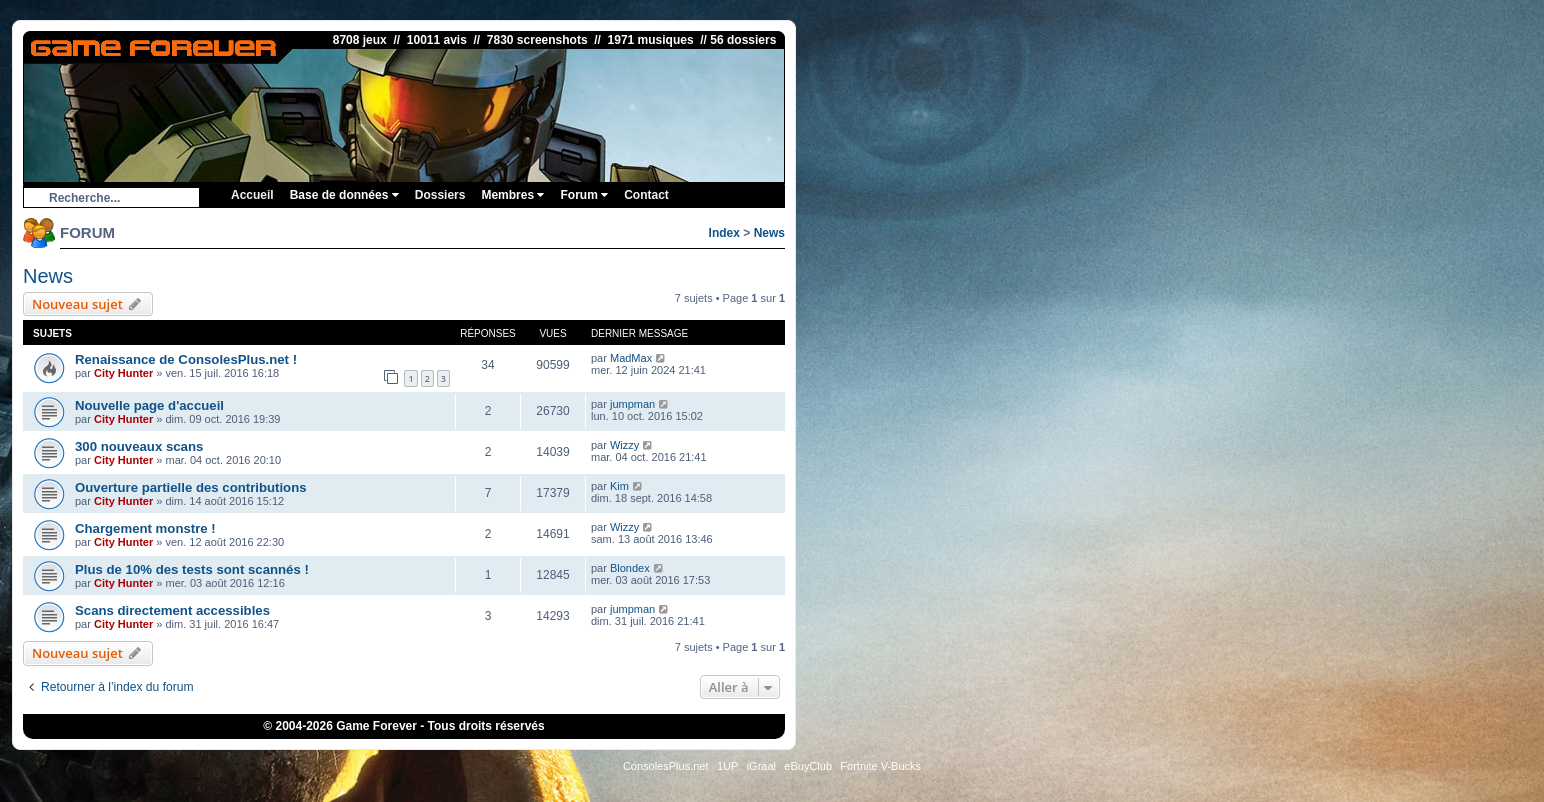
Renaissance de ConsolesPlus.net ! (186, 359)
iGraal (761, 766)
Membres (512, 195)
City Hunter (123, 373)
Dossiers (440, 195)
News (769, 233)
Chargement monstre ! (145, 528)
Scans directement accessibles (172, 610)
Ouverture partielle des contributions (191, 487)
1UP (727, 766)
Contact (646, 195)
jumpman (632, 404)
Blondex (630, 568)
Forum (584, 195)
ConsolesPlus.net (666, 766)
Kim (619, 486)
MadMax (631, 358)
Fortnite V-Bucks (880, 766)
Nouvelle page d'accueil (149, 405)
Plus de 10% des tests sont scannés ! (192, 569)
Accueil (252, 195)
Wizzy (624, 445)
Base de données (344, 195)
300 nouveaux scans (139, 446)
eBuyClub (808, 766)
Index (724, 233)
